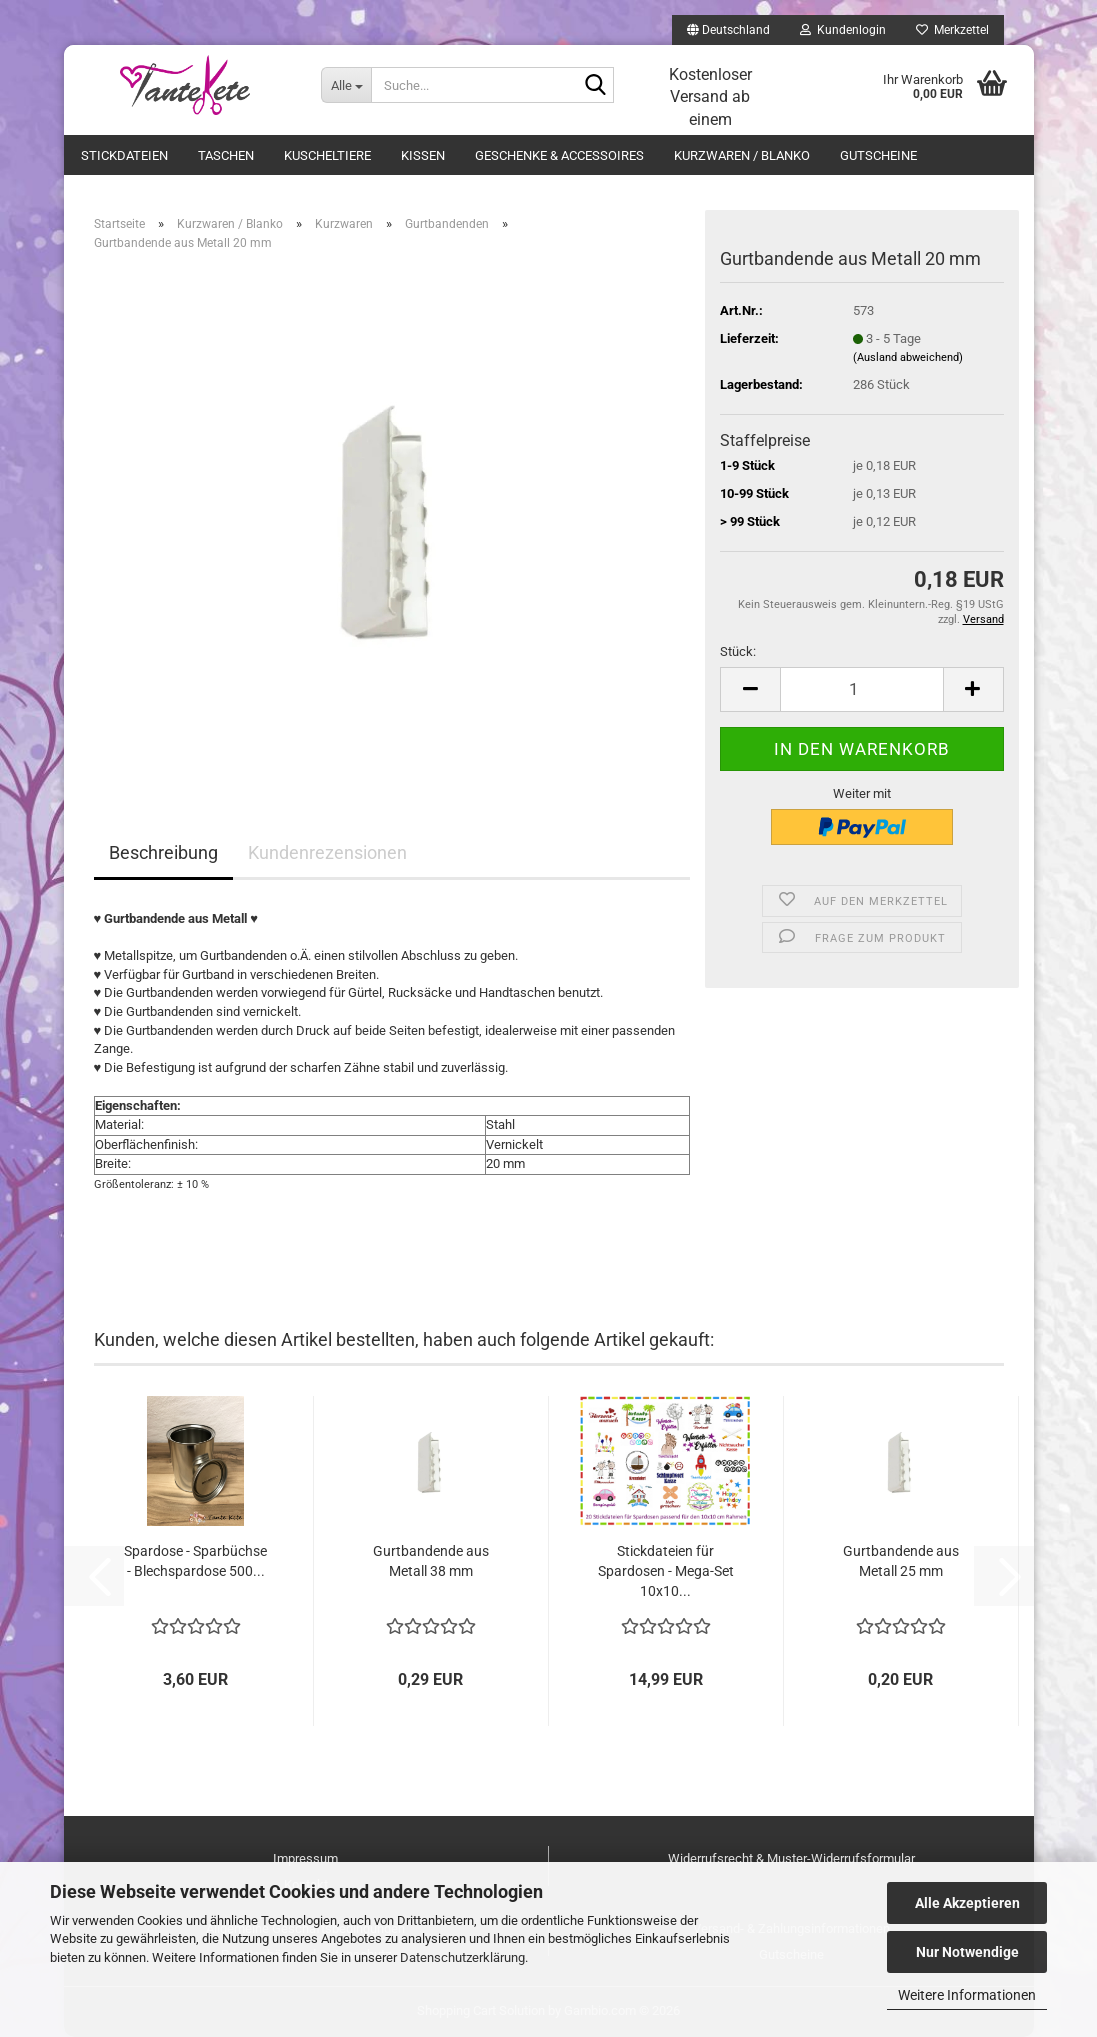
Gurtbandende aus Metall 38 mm (431, 1561)
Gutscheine (878, 155)
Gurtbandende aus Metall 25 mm (901, 1561)
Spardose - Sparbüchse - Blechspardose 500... (195, 1561)
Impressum (305, 1858)
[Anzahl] (861, 689)
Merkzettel (952, 30)
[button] (728, 30)
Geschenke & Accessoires (559, 155)
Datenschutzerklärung (462, 1957)
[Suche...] (346, 85)
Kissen (423, 155)
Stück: (738, 651)
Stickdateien (124, 155)
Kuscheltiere (327, 155)
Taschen (226, 155)
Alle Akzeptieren (967, 1903)
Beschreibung (163, 852)
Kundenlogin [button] (843, 30)
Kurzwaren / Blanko (742, 155)
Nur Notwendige (967, 1952)
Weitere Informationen (967, 1995)
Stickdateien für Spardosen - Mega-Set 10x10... (666, 1571)
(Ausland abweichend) (908, 357)
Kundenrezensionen (327, 852)
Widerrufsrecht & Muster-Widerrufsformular (791, 1858)
